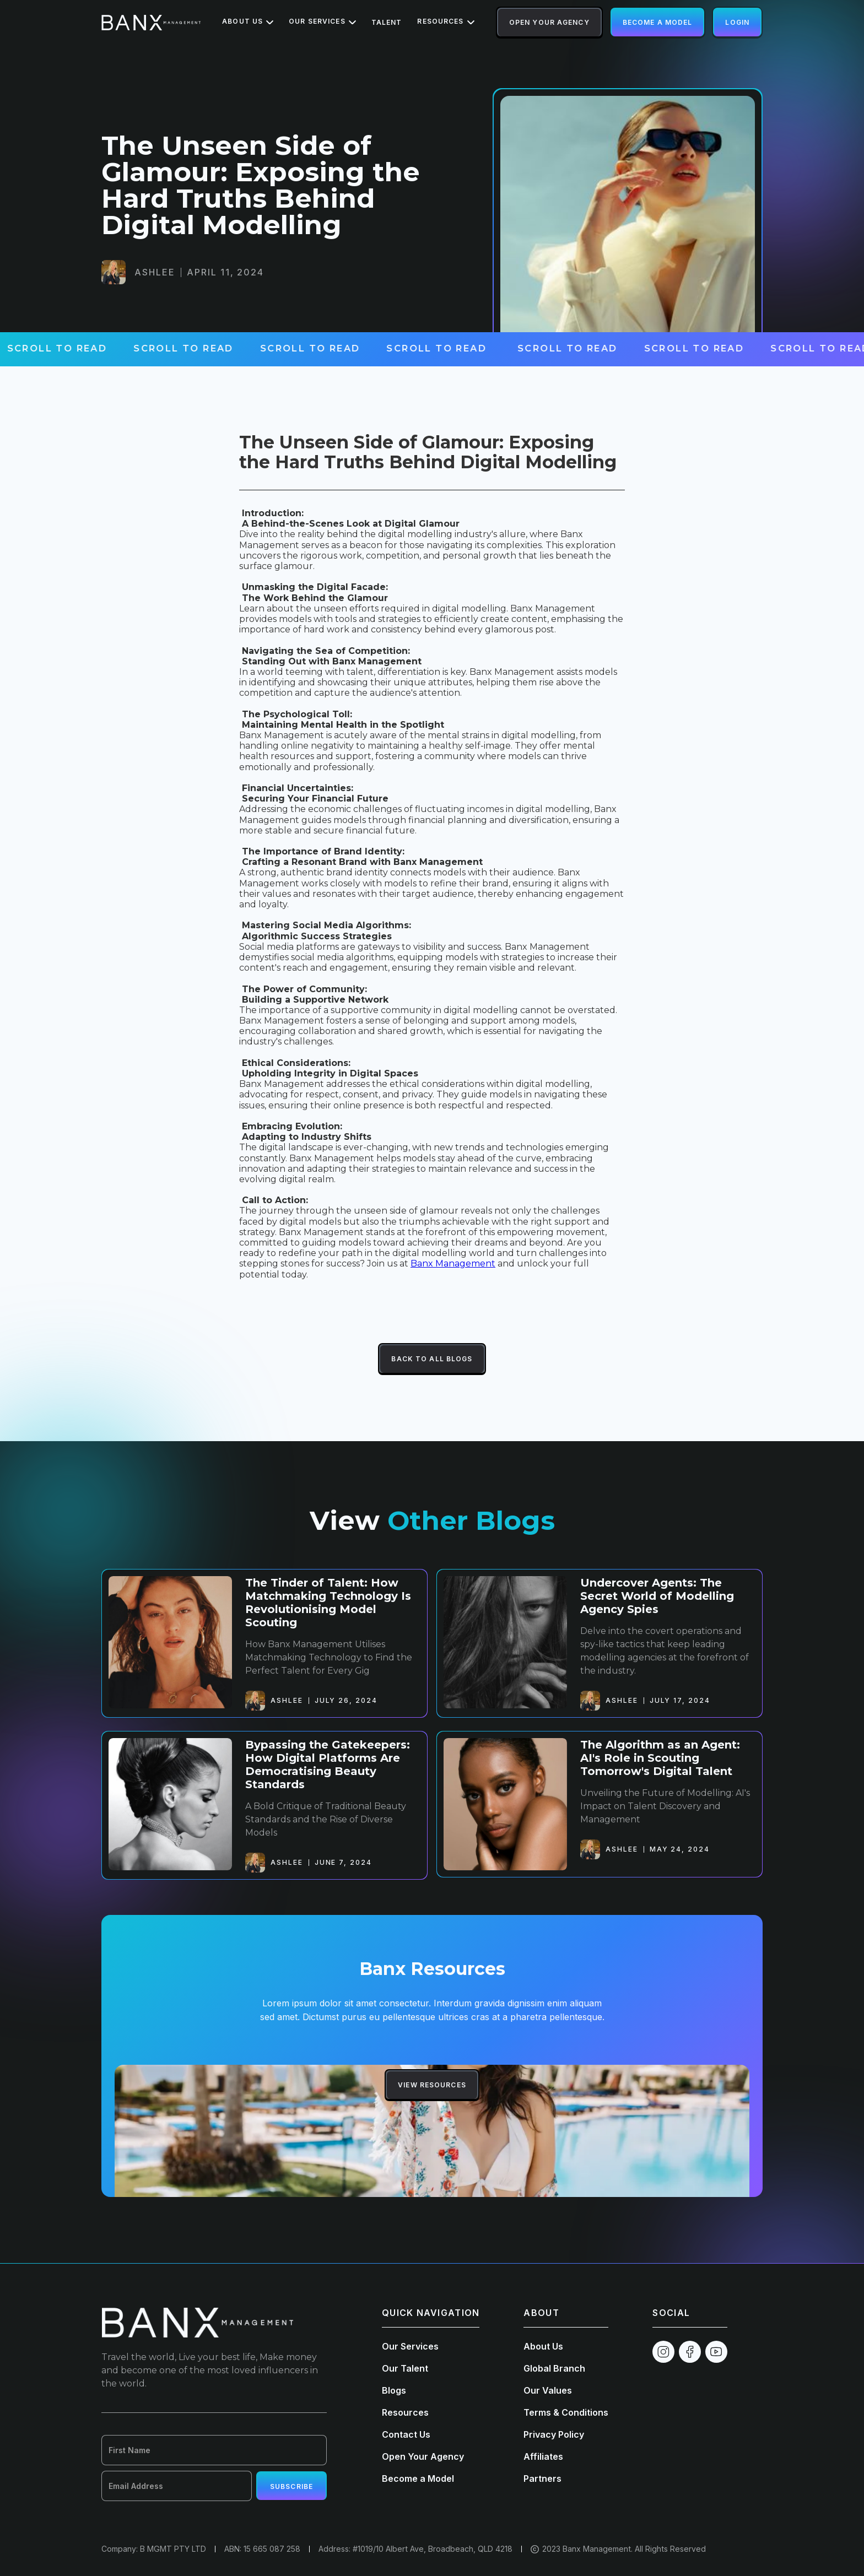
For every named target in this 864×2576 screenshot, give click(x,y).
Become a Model (658, 22)
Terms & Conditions (565, 2412)
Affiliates (543, 2456)
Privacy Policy (553, 2434)
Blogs (394, 2390)
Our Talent (405, 2368)
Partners (542, 2478)
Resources (405, 2412)
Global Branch (554, 2368)
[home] (151, 22)
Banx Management (453, 1263)
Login (737, 22)
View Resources (432, 2085)
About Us (543, 2346)
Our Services (410, 2346)
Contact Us (406, 2434)
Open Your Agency (549, 22)
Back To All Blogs (431, 1359)
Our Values (547, 2390)
